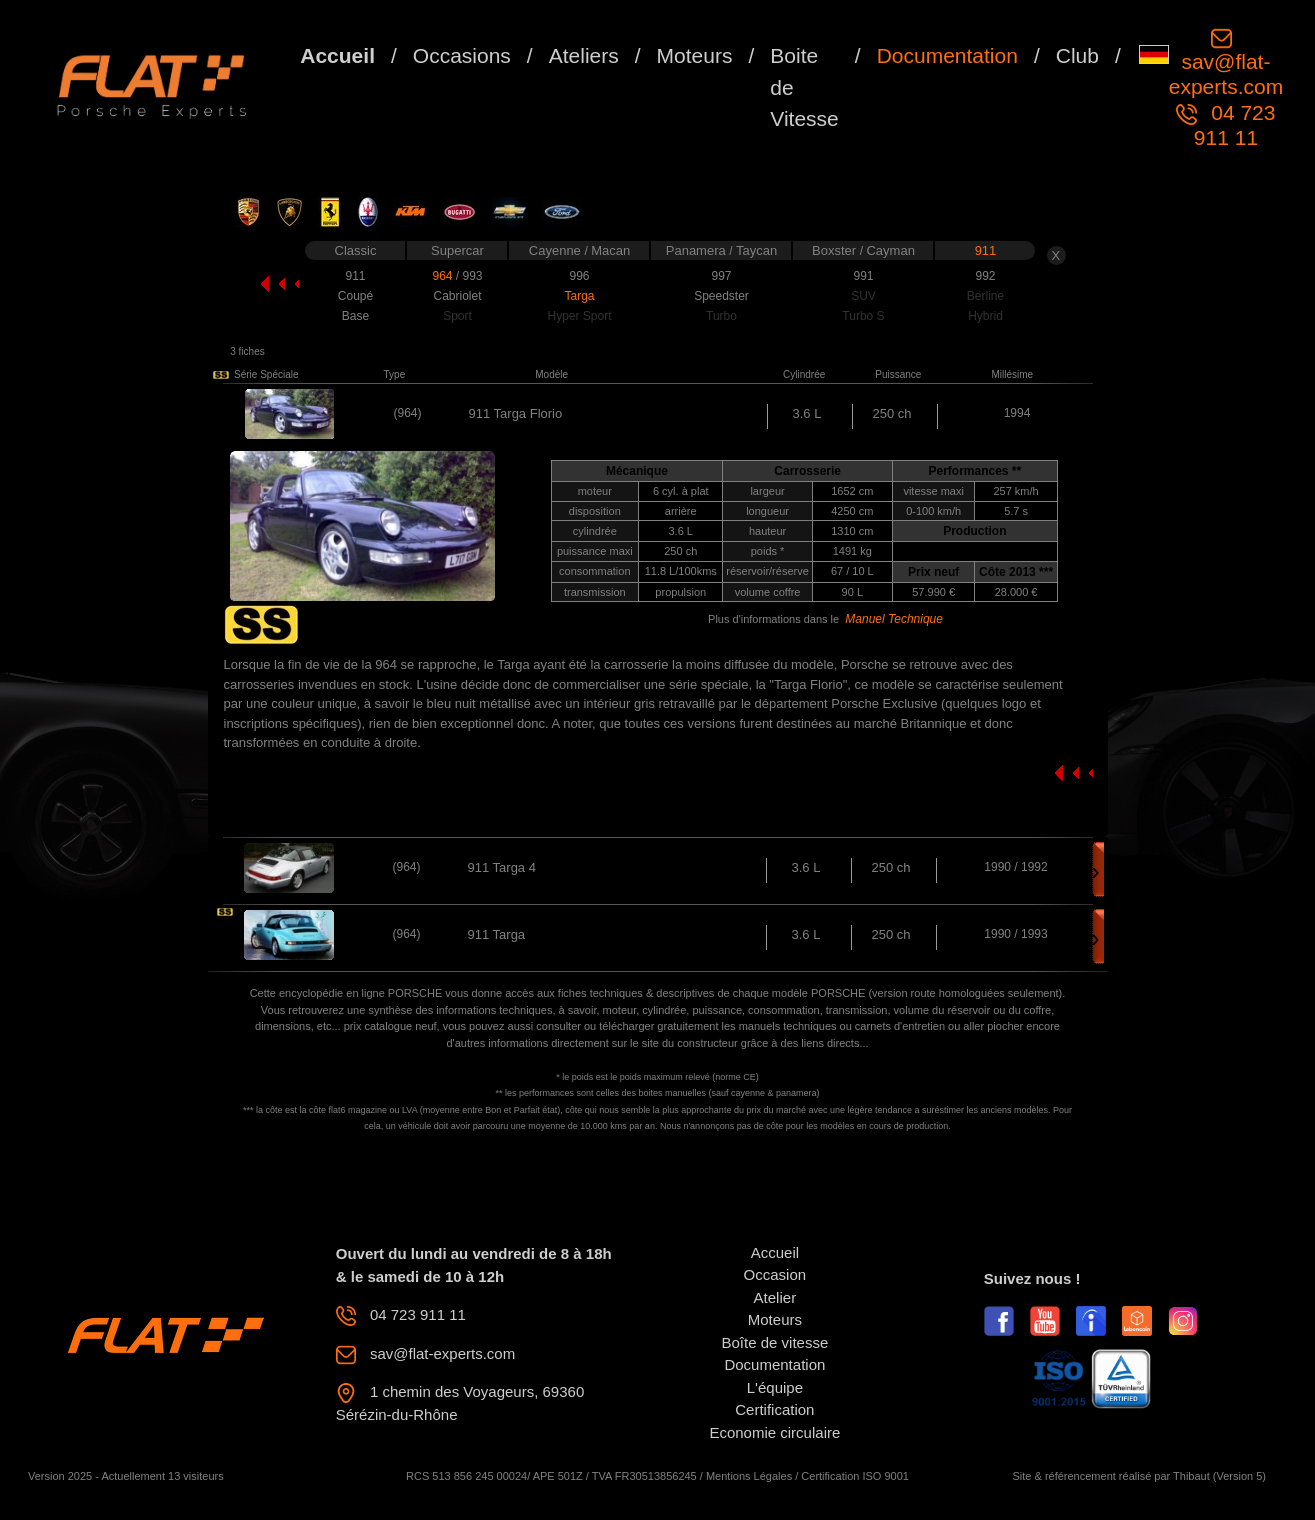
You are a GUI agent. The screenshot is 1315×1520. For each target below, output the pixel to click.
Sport (457, 316)
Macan (610, 250)
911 (986, 250)
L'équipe (775, 1387)
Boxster (836, 250)
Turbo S (863, 316)
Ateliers (584, 55)
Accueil (337, 55)
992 (985, 276)
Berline (985, 296)
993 (472, 276)
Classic (356, 250)
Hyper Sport (579, 316)
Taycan (756, 250)
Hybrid (985, 316)
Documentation (947, 55)
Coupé (355, 296)
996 (579, 276)
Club (1077, 55)
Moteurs (695, 55)
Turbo (721, 316)
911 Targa (497, 934)
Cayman (890, 250)
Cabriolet (457, 296)
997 (721, 276)
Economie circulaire (774, 1432)
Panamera (698, 250)
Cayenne (557, 250)
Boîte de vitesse (775, 1342)
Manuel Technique (894, 619)
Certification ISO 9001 (855, 1476)
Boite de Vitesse (804, 87)
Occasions (462, 55)
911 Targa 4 (502, 867)
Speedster (721, 296)
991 (863, 276)
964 (443, 276)
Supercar (457, 250)
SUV (863, 296)
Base (355, 316)
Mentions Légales (749, 1476)
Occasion (775, 1274)
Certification (774, 1409)
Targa (579, 296)
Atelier (775, 1297)
